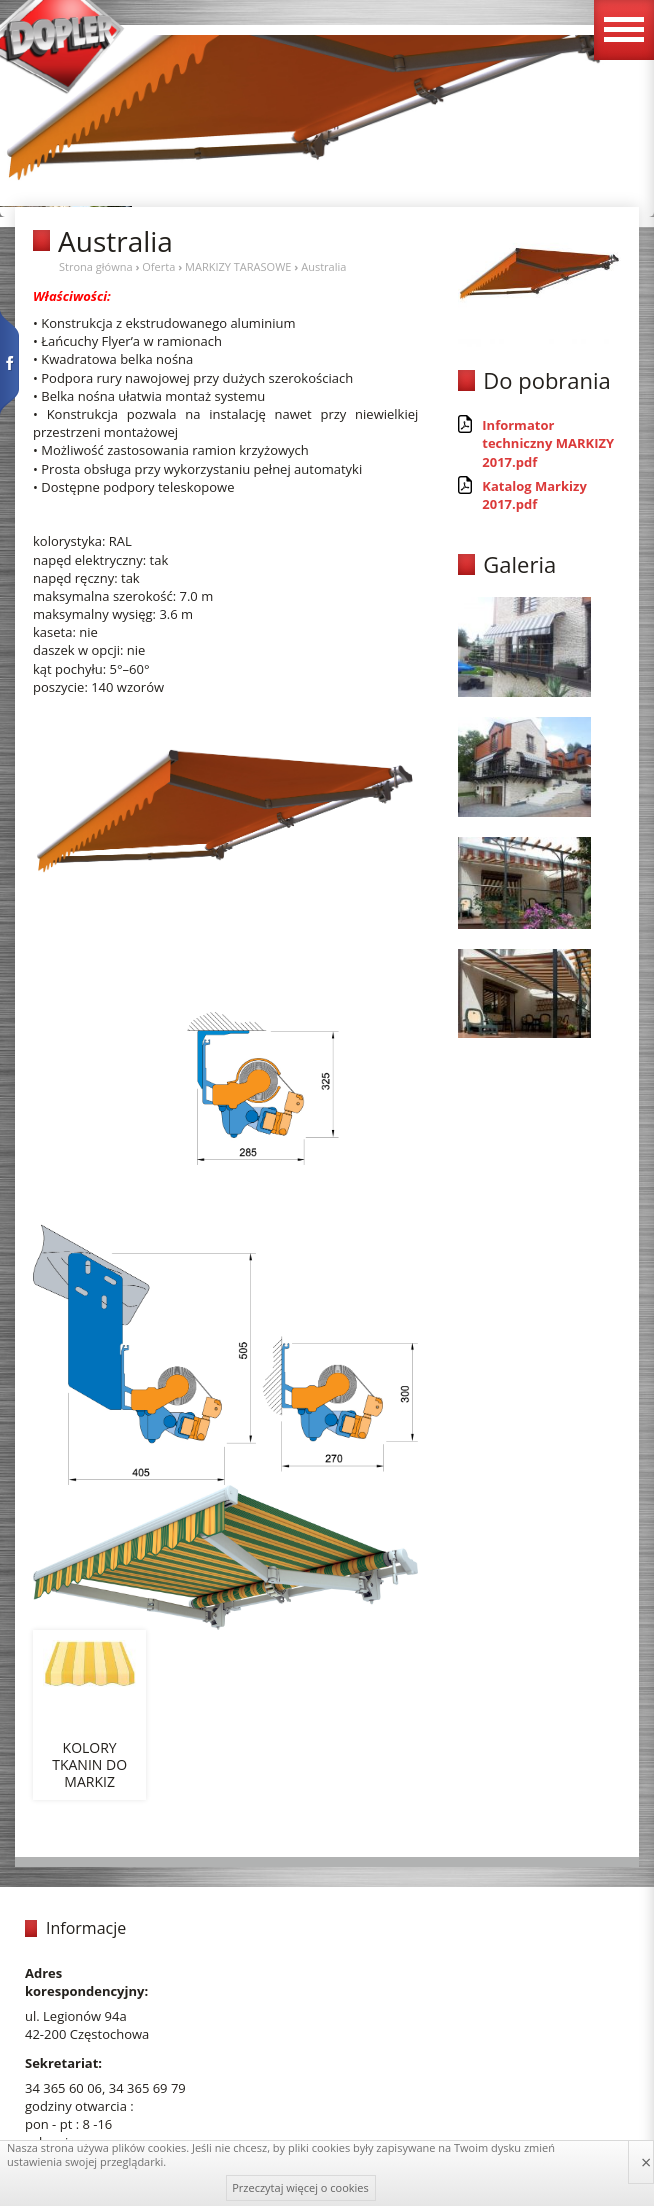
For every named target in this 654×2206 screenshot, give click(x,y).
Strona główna (96, 266)
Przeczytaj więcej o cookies (300, 2187)
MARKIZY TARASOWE (238, 266)
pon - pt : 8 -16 (68, 2124)
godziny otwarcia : (79, 2106)
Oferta (158, 266)
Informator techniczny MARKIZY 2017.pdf (548, 443)
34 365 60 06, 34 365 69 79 (105, 2088)
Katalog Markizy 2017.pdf (534, 495)
